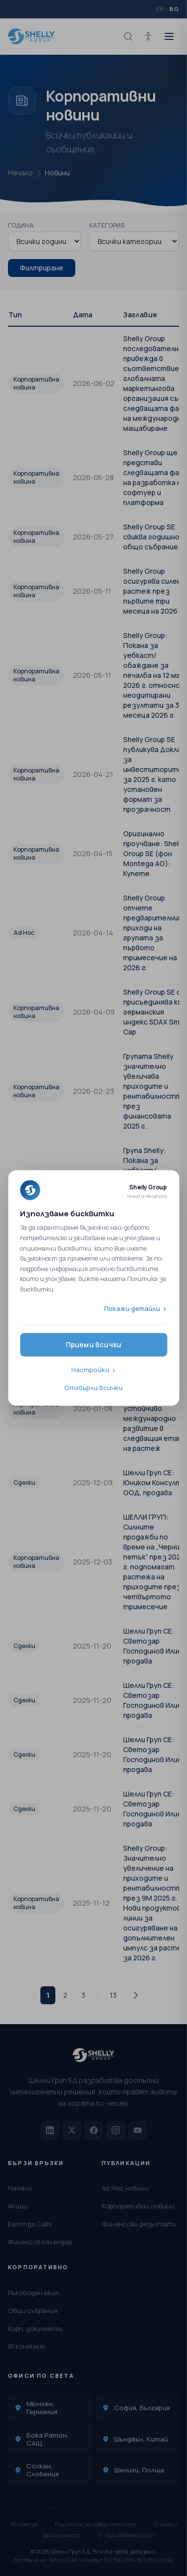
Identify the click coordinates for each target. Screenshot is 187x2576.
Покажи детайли (132, 1308)
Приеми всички (94, 1345)
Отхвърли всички (93, 1387)
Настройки (90, 1370)
